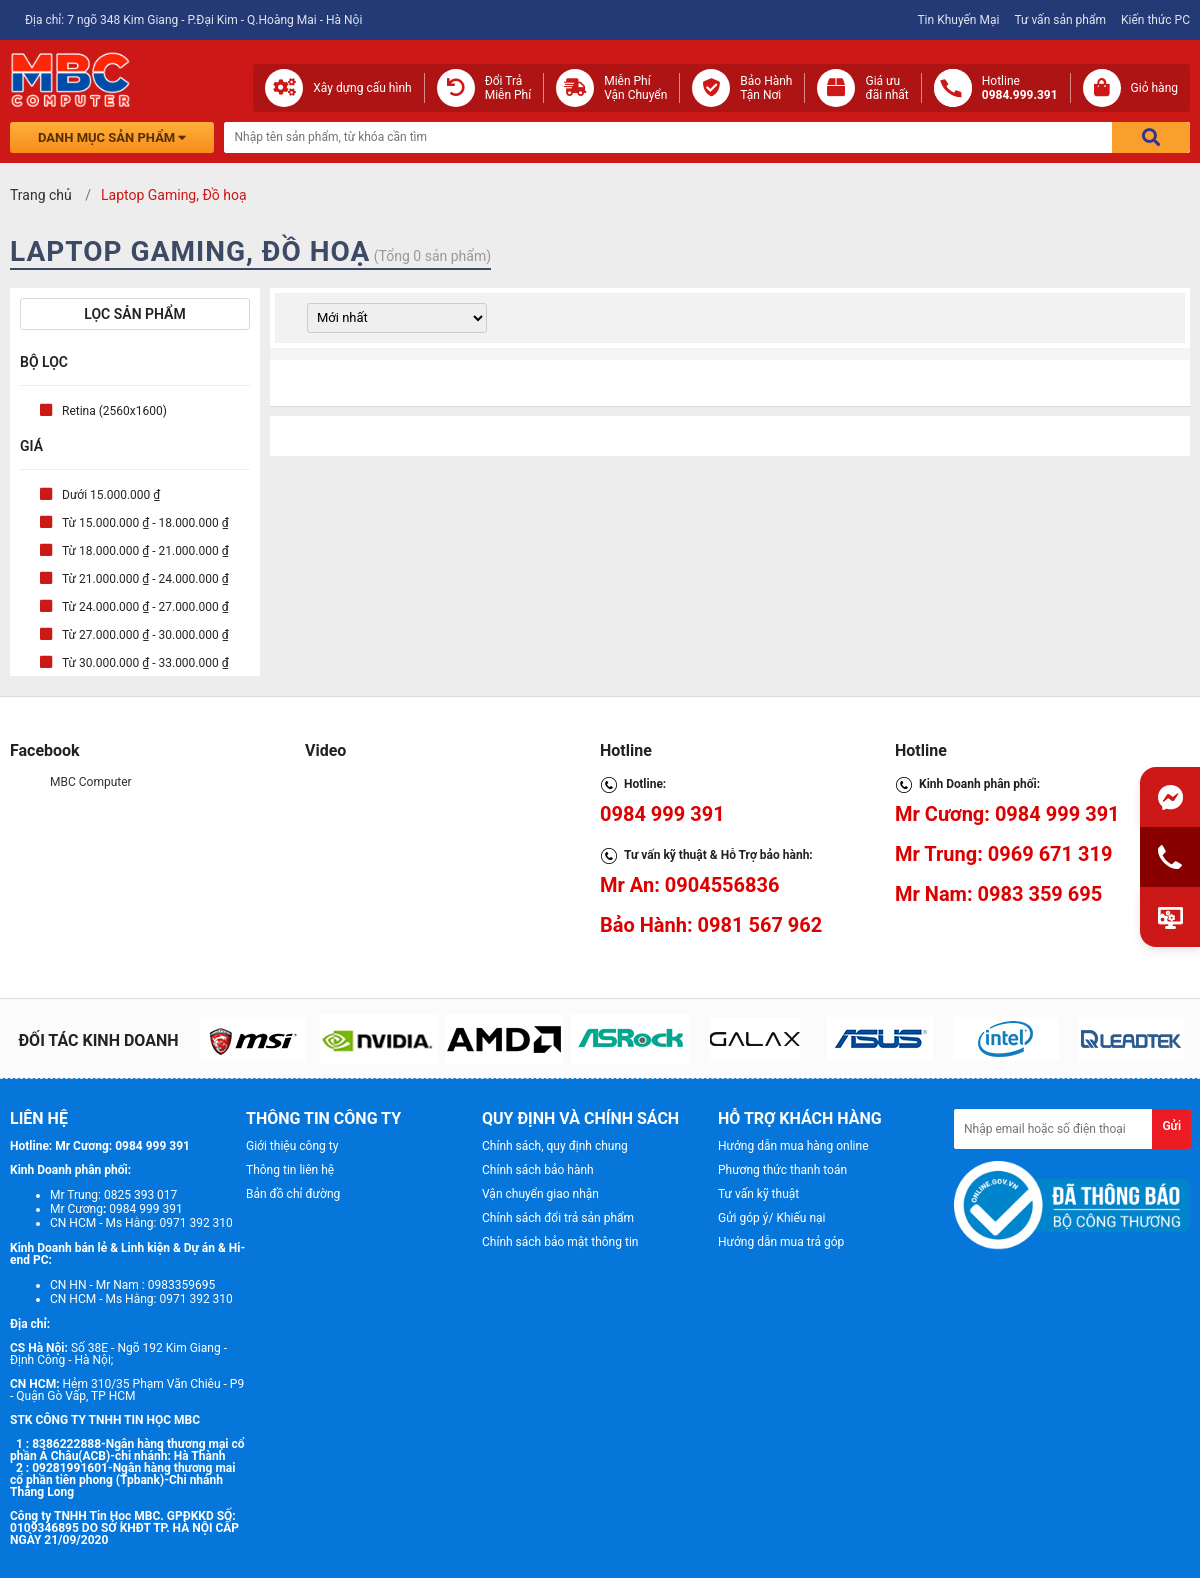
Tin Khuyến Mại (958, 20)
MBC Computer (91, 782)
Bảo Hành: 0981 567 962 (711, 925)
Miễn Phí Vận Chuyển (635, 88)
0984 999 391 (662, 814)
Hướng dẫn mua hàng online (793, 1146)
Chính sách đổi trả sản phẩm (558, 1218)
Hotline (1020, 88)
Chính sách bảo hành (538, 1170)
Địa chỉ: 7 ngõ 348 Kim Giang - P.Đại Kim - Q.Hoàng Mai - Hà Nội (193, 20)
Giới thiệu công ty (292, 1146)
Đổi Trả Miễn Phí (508, 88)
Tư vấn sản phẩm (1060, 20)
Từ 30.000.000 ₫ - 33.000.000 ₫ (145, 663)
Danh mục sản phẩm (112, 137)
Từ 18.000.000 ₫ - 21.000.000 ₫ (145, 551)
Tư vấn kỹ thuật (758, 1194)
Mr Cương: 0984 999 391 (1007, 814)
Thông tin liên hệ (290, 1170)
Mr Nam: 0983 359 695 (998, 894)
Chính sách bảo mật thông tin (560, 1242)
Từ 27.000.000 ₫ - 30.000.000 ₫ (145, 635)
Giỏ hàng (1154, 88)
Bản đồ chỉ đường (293, 1194)
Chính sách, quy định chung (555, 1146)
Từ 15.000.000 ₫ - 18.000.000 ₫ (145, 523)
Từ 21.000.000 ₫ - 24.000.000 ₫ (145, 579)
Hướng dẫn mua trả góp (781, 1242)
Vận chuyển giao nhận (540, 1194)
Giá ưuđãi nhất (886, 88)
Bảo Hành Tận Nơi (766, 88)
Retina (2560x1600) (114, 411)
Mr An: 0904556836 (690, 885)
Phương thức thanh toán (782, 1170)
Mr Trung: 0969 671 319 (1003, 854)
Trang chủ (41, 195)
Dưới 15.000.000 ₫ (111, 495)
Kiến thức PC (1155, 20)
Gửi (1171, 1126)
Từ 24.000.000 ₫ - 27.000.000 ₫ (145, 607)
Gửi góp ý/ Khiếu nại (771, 1218)
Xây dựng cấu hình (362, 88)
